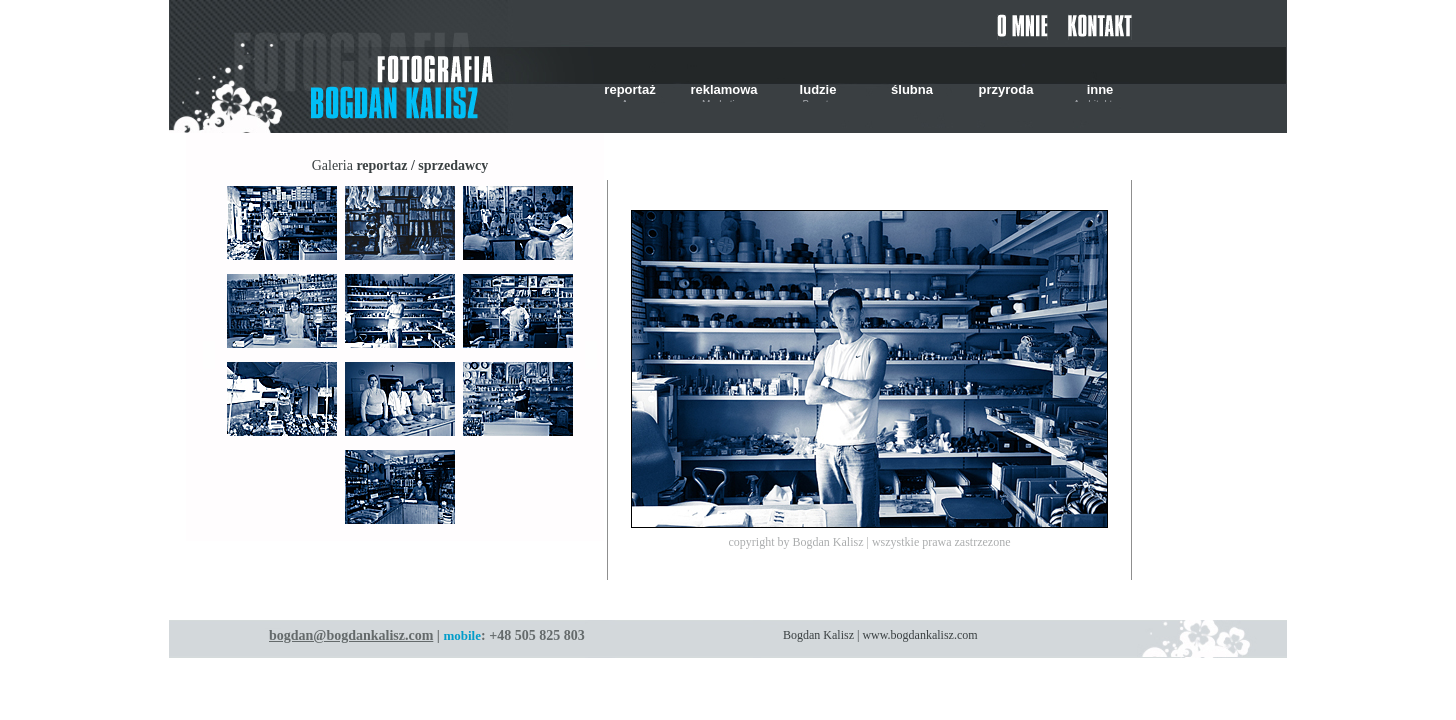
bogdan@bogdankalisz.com (351, 635)
